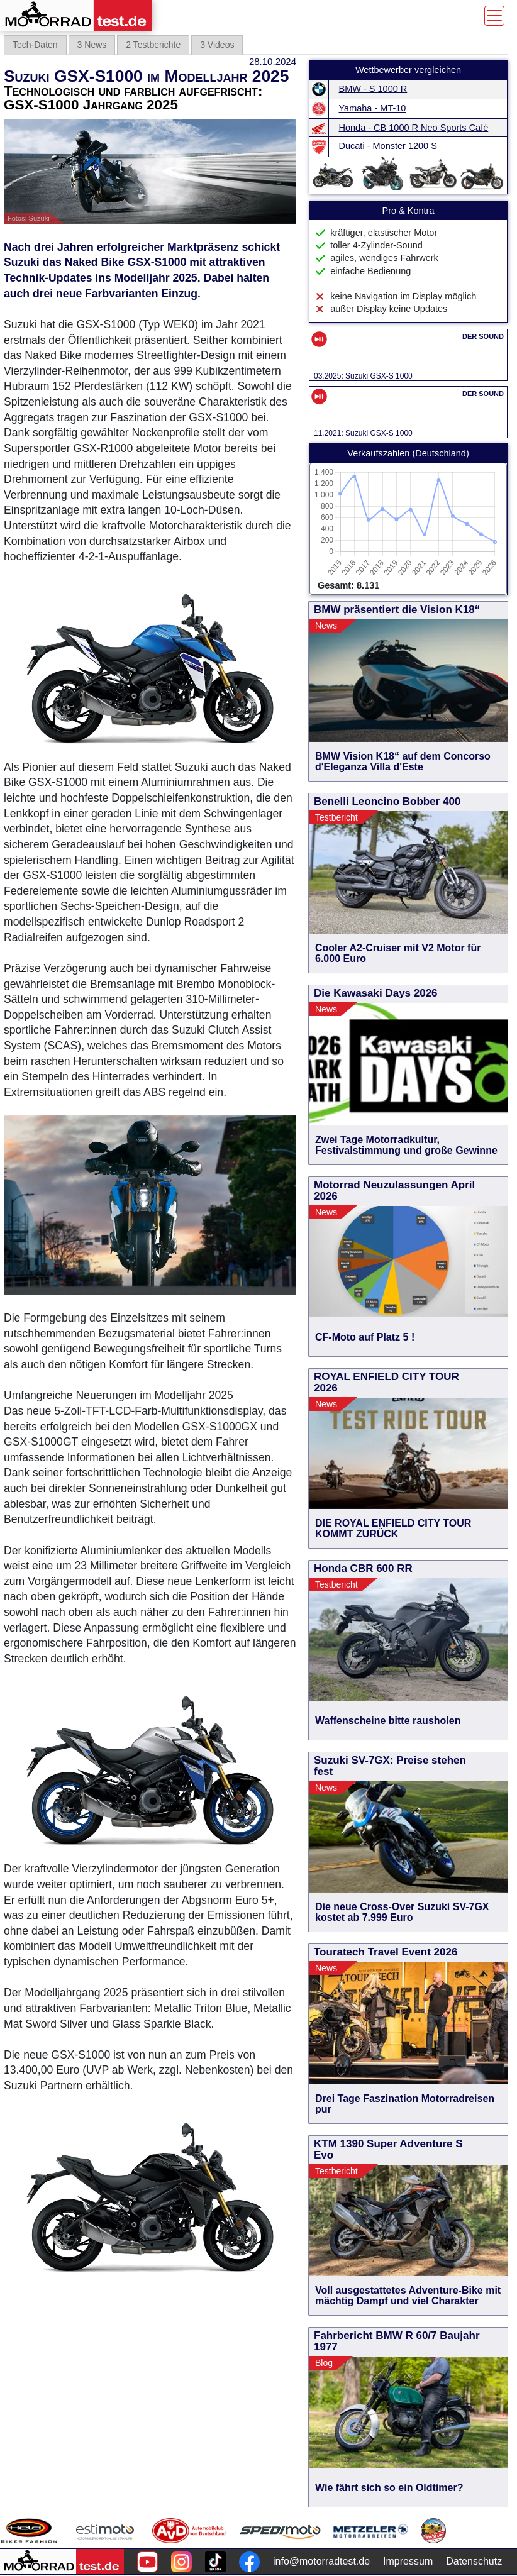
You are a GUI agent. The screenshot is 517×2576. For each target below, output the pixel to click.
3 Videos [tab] (217, 45)
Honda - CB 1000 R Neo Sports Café (414, 128)
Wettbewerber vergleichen (408, 70)
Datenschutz (474, 2561)
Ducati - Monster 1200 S (388, 146)
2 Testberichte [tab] (153, 45)
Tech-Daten (35, 45)
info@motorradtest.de (321, 2561)
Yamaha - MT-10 (372, 108)
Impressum (408, 2561)
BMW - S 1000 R (373, 89)
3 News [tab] (92, 45)
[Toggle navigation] (494, 16)
